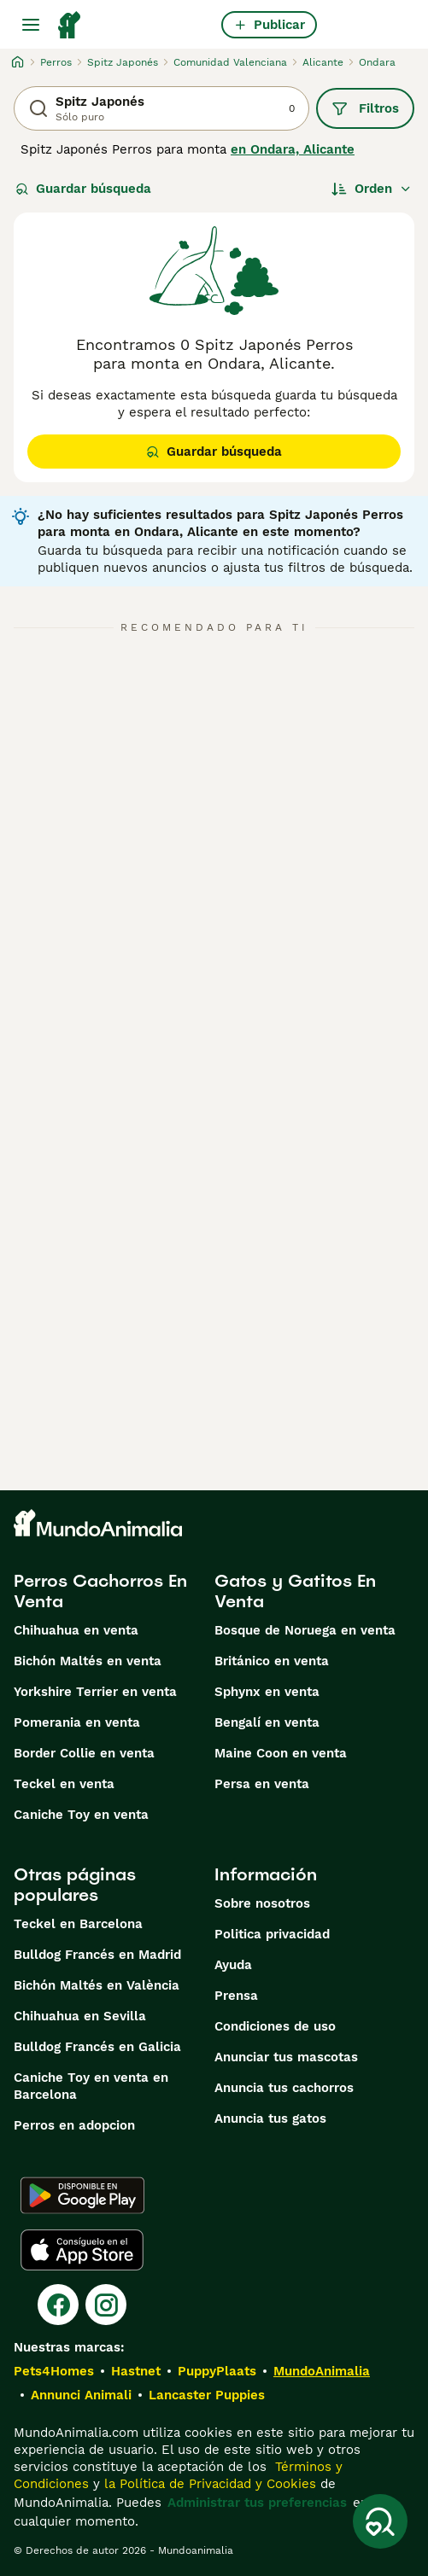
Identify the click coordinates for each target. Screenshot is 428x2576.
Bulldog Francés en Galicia (97, 2046)
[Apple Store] (82, 2249)
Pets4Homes (54, 2371)
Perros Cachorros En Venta (100, 1591)
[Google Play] (82, 2195)
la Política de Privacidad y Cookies (208, 2483)
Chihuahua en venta (76, 1630)
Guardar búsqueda (83, 188)
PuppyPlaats (217, 2371)
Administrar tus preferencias (257, 2502)
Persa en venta (261, 1784)
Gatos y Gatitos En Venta (295, 1591)
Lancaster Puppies (207, 2395)
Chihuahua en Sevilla (80, 2016)
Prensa (236, 1995)
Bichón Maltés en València (96, 1985)
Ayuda (233, 1965)
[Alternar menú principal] (31, 25)
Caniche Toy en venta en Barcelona (91, 2086)
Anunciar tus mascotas (286, 2057)
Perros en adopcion (74, 2125)
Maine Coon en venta (280, 1753)
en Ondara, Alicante (293, 149)
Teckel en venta (64, 1784)
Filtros (365, 108)
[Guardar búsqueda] (380, 2521)
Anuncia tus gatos (270, 2118)
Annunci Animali (81, 2395)
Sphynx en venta (267, 1691)
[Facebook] (58, 2304)
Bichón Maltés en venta (87, 1661)
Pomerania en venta (77, 1722)
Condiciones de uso (275, 2026)
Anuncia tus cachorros (284, 2087)
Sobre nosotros (262, 1903)
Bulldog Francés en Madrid (97, 1954)
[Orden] (371, 189)
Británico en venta (271, 1661)
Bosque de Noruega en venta (305, 1630)
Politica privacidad (272, 1934)
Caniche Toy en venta (81, 1814)
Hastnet (136, 2371)
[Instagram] (105, 2304)
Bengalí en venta (267, 1722)
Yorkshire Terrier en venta (95, 1691)
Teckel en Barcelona (78, 1924)
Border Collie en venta (84, 1753)
